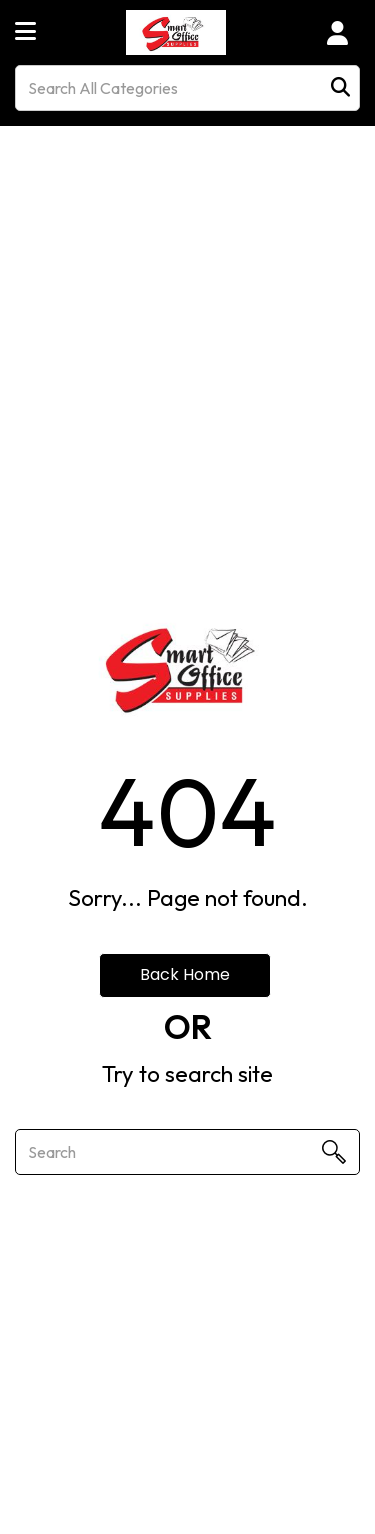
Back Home (185, 974)
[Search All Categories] (187, 88)
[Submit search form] (340, 88)
